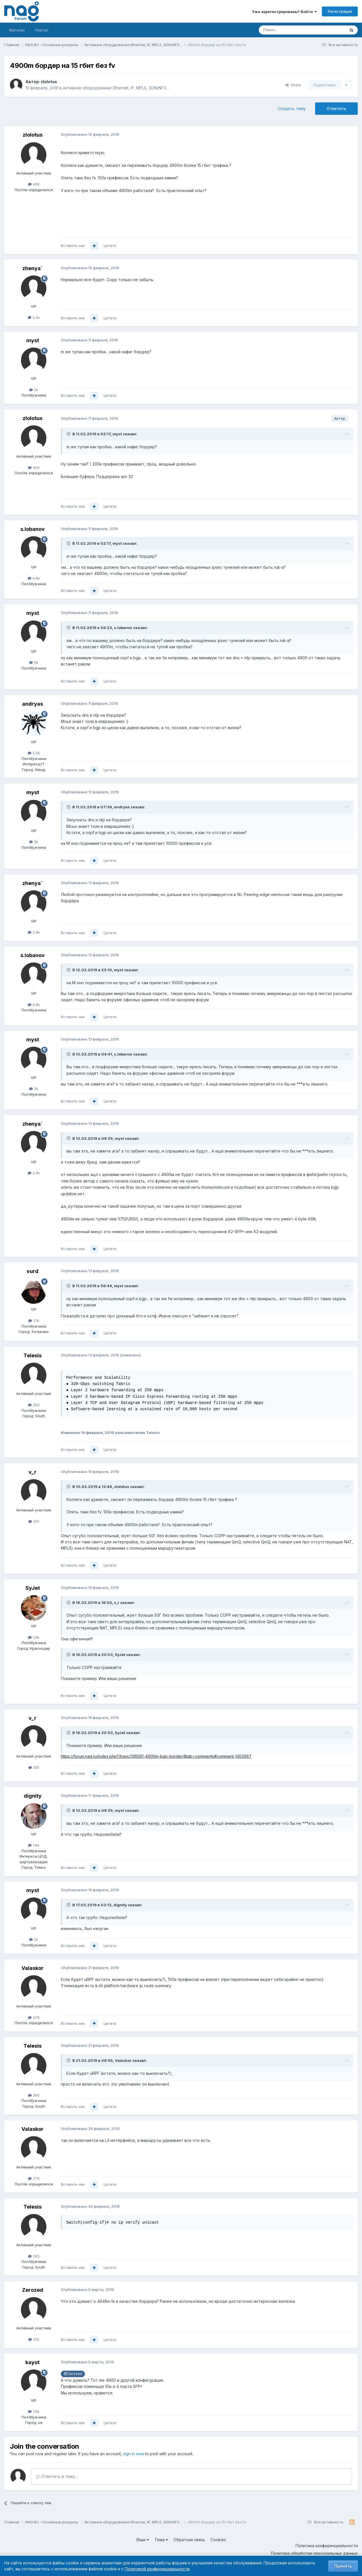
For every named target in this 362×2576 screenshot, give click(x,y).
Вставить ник (73, 245)
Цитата (110, 245)
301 (33, 1521)
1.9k (33, 1637)
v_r (32, 1472)
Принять (343, 2566)
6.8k (34, 578)
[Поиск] (286, 30)
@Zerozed (73, 2374)
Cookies (218, 2539)
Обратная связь (189, 2539)
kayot (32, 2362)
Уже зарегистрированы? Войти (284, 11)
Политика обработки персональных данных (314, 2553)
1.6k (33, 2411)
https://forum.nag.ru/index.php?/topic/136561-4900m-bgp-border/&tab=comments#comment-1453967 (156, 1756)
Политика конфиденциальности (327, 2545)
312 (33, 2339)
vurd (32, 1271)
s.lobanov (32, 529)
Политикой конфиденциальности (157, 2568)
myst (32, 340)
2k (33, 389)
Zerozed (32, 2290)
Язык (142, 2539)
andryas (32, 704)
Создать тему (292, 108)
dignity (33, 1796)
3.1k (33, 1320)
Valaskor (32, 1968)
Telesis (32, 1355)
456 (34, 184)
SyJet (32, 1588)
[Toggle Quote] (69, 434)
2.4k (34, 317)
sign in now (133, 2453)
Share (293, 85)
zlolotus (49, 81)
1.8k (33, 1845)
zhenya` (32, 268)
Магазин (17, 30)
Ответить (336, 108)
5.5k (34, 753)
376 (34, 2017)
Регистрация (340, 11)
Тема (161, 2539)
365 (34, 1405)
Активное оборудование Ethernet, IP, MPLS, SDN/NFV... (116, 87)
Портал (41, 30)
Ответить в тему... (56, 2476)
